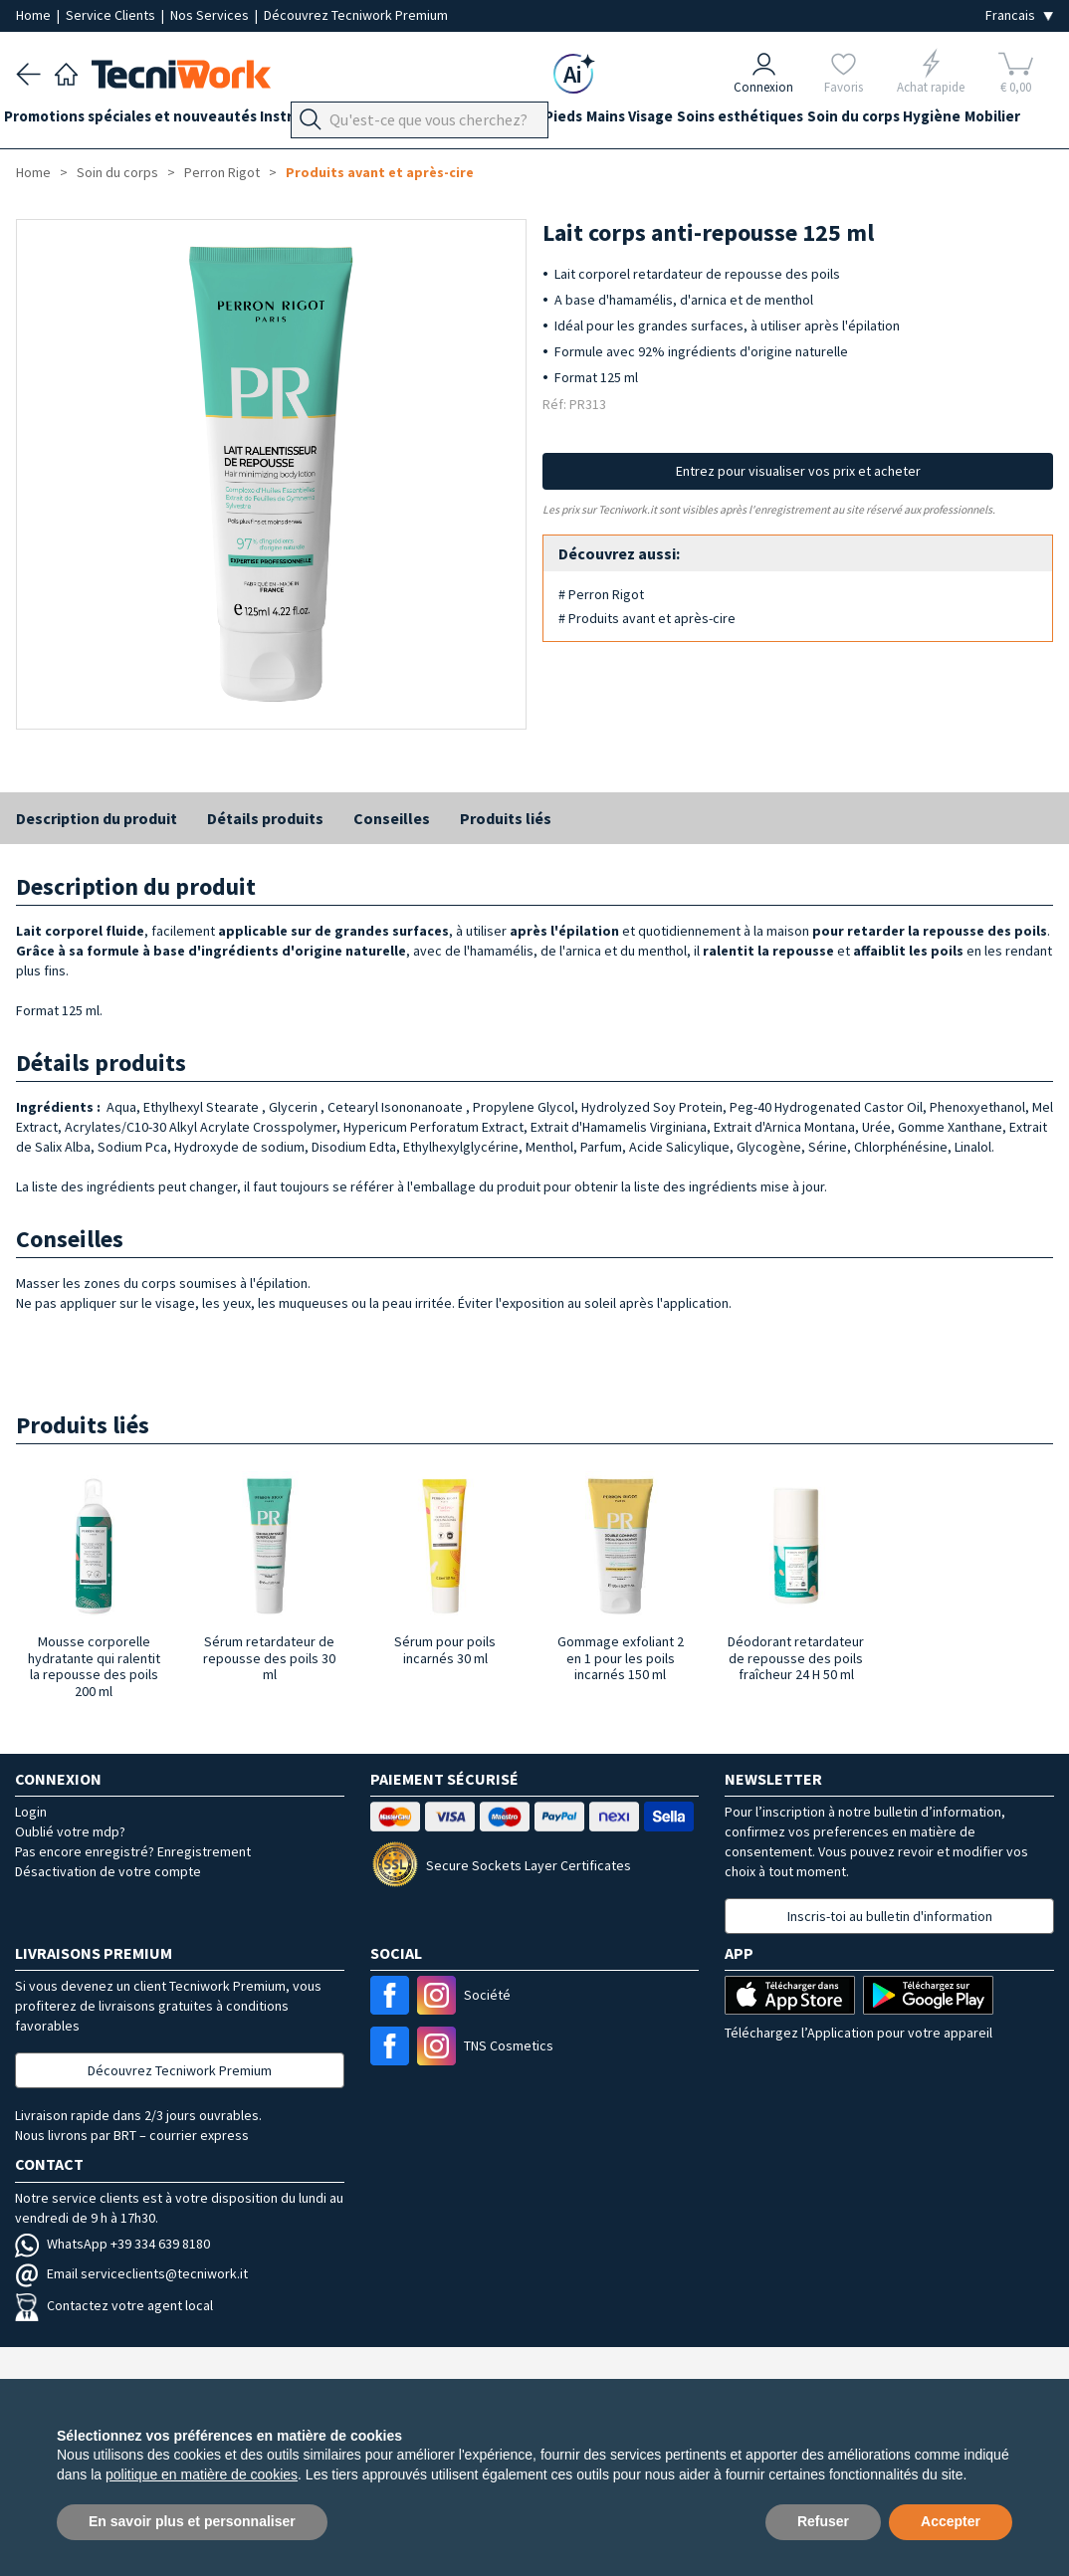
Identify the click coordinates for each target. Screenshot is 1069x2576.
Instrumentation (342, 120)
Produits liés (505, 818)
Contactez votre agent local (114, 2305)
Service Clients (112, 15)
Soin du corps (951, 120)
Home (35, 15)
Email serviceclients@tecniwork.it (131, 2273)
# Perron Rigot (601, 594)
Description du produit (96, 818)
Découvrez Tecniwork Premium (356, 15)
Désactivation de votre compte (108, 1871)
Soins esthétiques (825, 120)
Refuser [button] (823, 2521)
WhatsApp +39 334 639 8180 (112, 2244)
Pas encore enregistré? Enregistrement (133, 1851)
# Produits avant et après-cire (647, 618)
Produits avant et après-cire (380, 172)
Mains (666, 120)
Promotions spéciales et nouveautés (142, 120)
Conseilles (391, 818)
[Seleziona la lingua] (1019, 15)
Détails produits (265, 818)
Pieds (612, 120)
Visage (724, 120)
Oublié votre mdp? (70, 1831)
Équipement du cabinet (496, 120)
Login (31, 1812)
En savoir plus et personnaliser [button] (192, 2521)
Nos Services (211, 15)
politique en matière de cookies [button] (202, 2474)
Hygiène (45, 156)
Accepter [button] (950, 2521)
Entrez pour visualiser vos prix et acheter (798, 471)
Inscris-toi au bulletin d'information (889, 1916)
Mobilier (117, 156)
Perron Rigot (222, 172)
